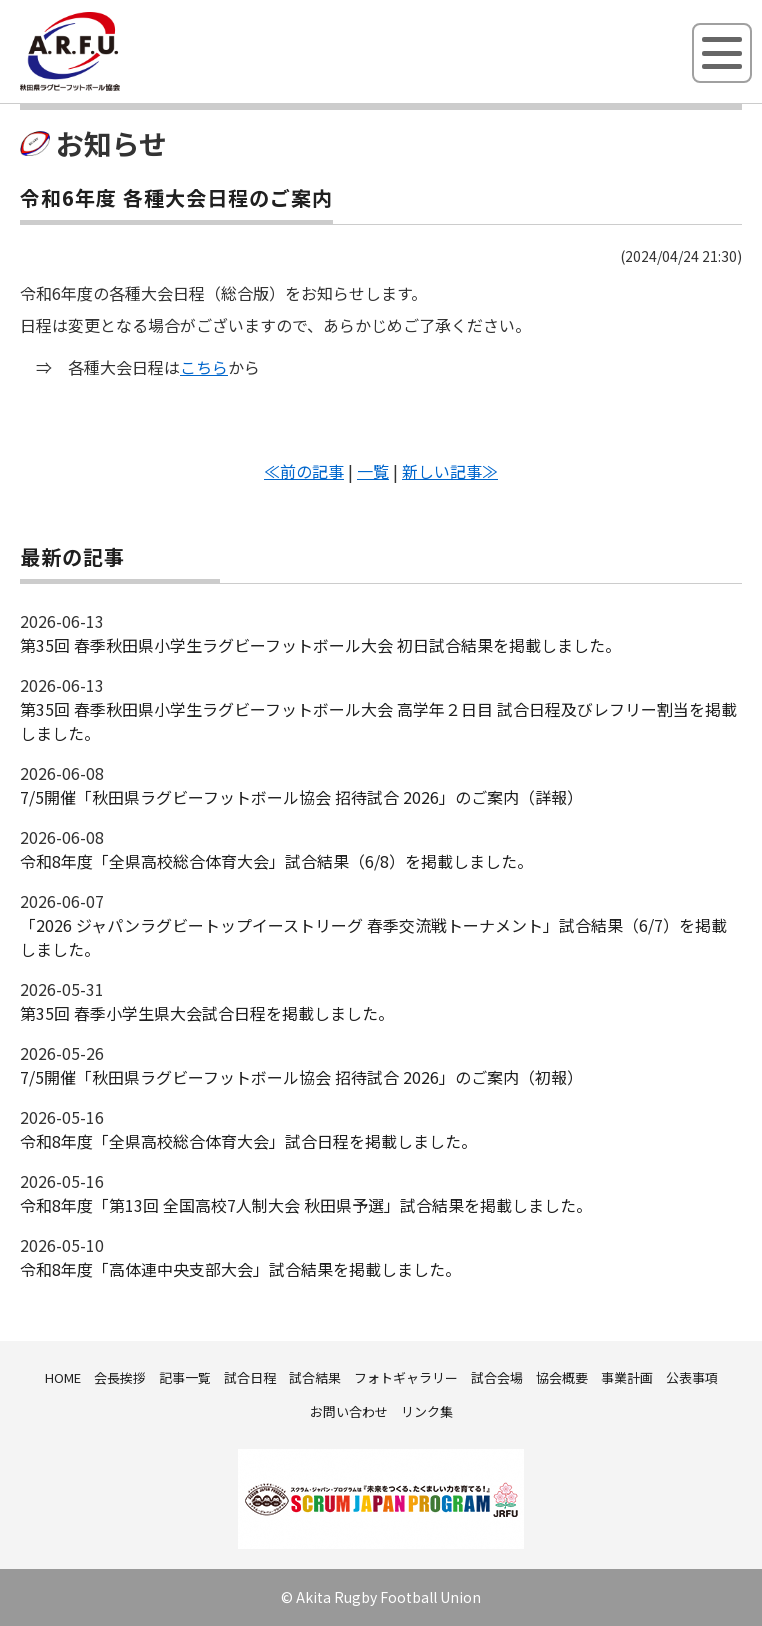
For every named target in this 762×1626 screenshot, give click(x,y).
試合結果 (315, 1377)
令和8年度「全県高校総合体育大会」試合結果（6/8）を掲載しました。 (276, 861)
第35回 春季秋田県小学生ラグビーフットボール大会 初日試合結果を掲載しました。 (320, 645)
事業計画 (627, 1377)
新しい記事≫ (450, 471)
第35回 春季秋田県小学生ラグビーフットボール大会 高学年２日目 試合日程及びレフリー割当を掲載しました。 (378, 721)
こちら (204, 367)
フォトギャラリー (406, 1377)
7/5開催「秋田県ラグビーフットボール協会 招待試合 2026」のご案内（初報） (301, 1077)
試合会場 (497, 1377)
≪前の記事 (304, 471)
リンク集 (427, 1411)
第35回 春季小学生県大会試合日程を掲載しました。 (207, 1013)
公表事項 (692, 1377)
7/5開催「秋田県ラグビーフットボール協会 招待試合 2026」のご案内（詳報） (301, 797)
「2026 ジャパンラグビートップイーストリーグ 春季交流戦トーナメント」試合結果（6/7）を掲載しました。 (373, 937)
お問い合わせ (349, 1411)
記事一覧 (185, 1377)
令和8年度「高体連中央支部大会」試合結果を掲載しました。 (240, 1269)
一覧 (373, 471)
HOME (63, 1377)
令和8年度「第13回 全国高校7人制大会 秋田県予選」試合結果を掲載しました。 (306, 1205)
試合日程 (250, 1377)
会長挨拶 (120, 1377)
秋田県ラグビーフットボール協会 (115, 87)
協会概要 (562, 1377)
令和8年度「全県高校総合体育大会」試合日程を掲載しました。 (248, 1141)
